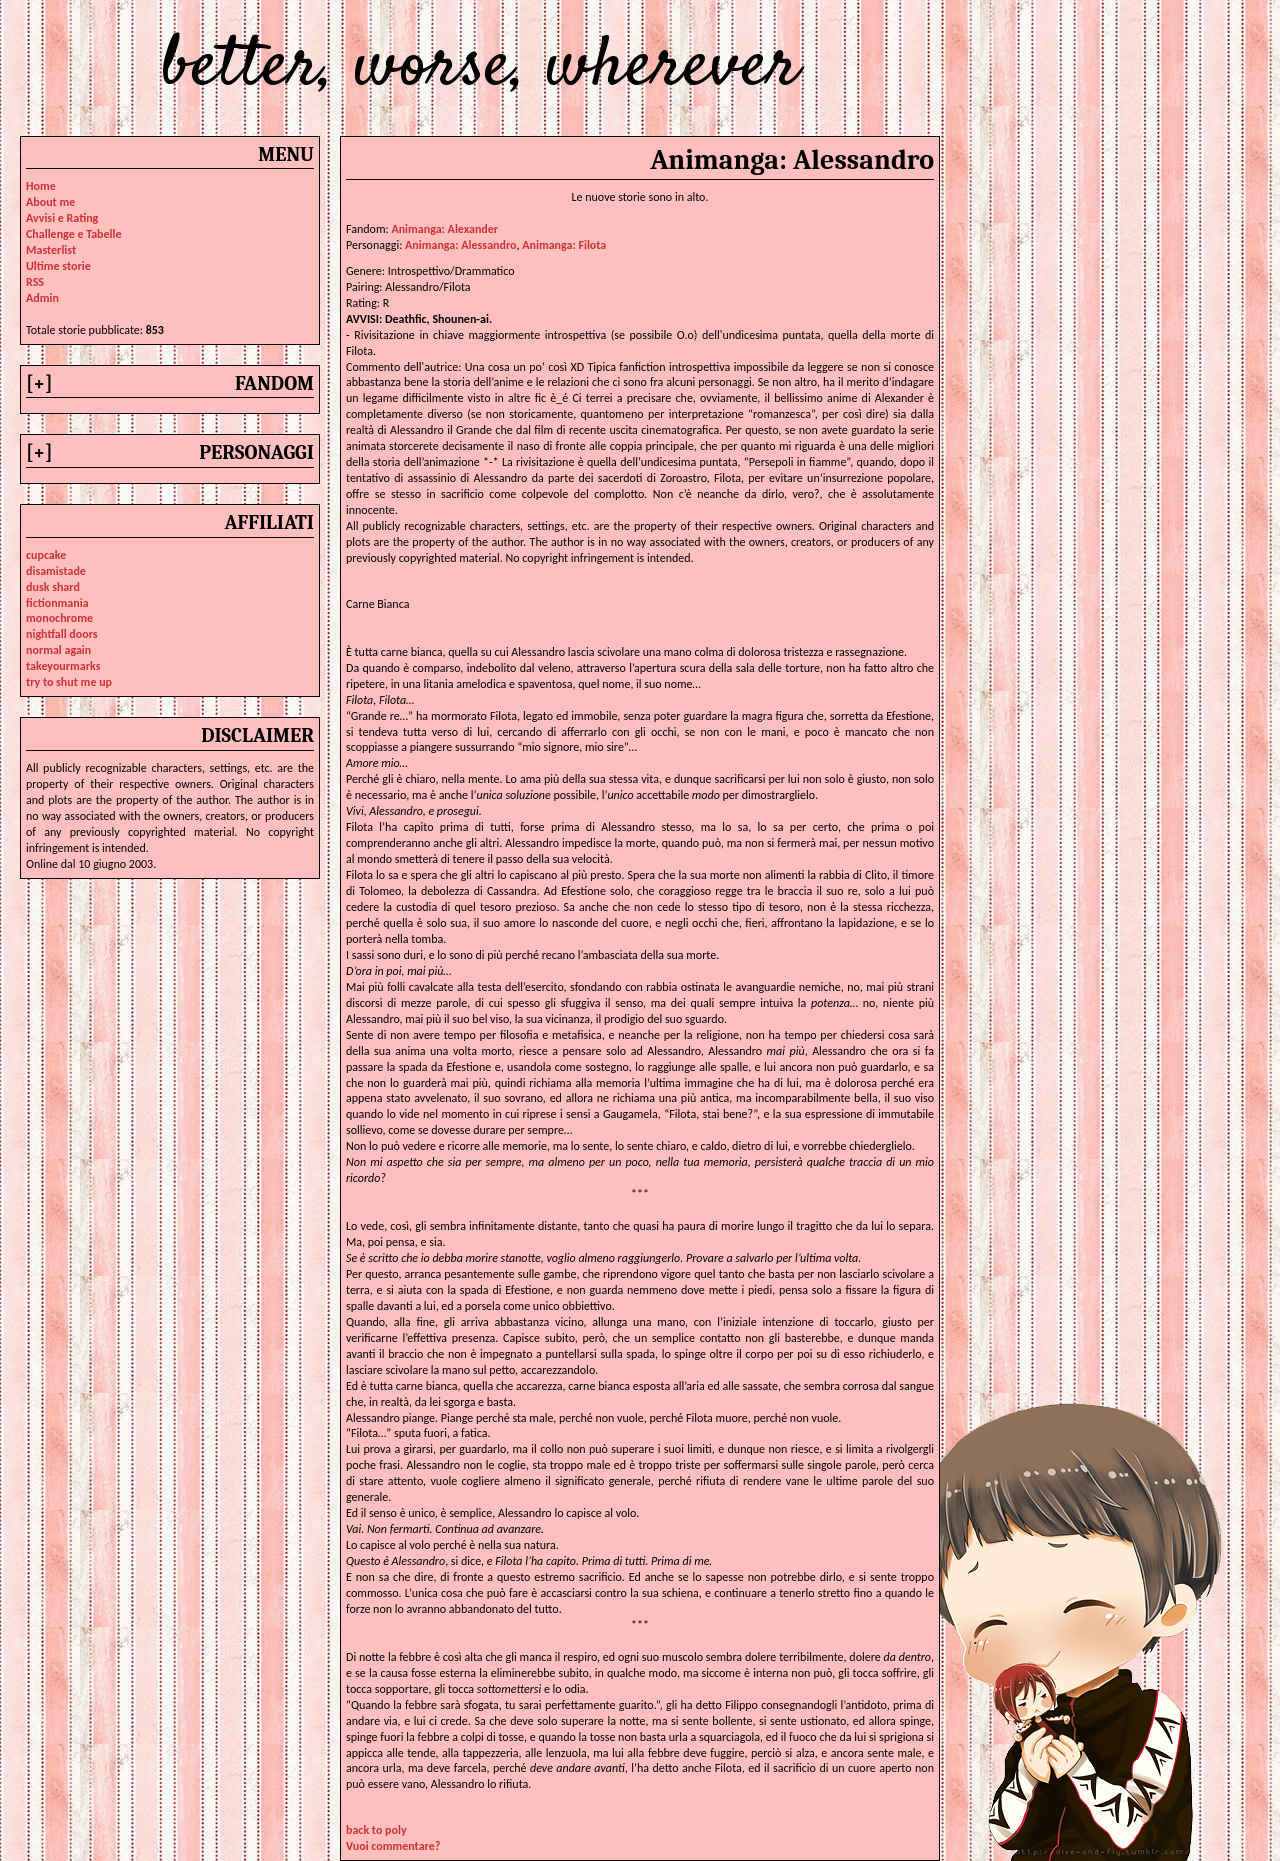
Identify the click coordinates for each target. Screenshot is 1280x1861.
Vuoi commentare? (393, 1846)
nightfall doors (62, 634)
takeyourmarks (63, 666)
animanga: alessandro (460, 245)
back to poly (376, 1830)
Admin (42, 298)
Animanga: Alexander (444, 229)
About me (50, 202)
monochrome (59, 618)
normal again (58, 650)
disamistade (56, 571)
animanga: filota (564, 245)
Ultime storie (58, 266)
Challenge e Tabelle (74, 234)
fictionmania (57, 603)
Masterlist (51, 250)
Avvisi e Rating (62, 218)
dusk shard (53, 587)
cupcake (46, 555)
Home (41, 186)
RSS (35, 282)
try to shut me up (69, 682)
